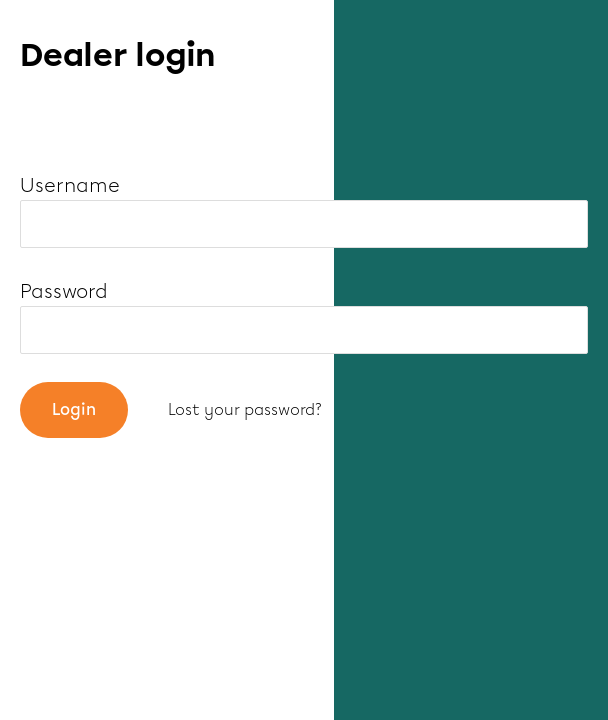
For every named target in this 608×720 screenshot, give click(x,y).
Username (70, 185)
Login (74, 409)
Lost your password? (245, 409)
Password (64, 291)
